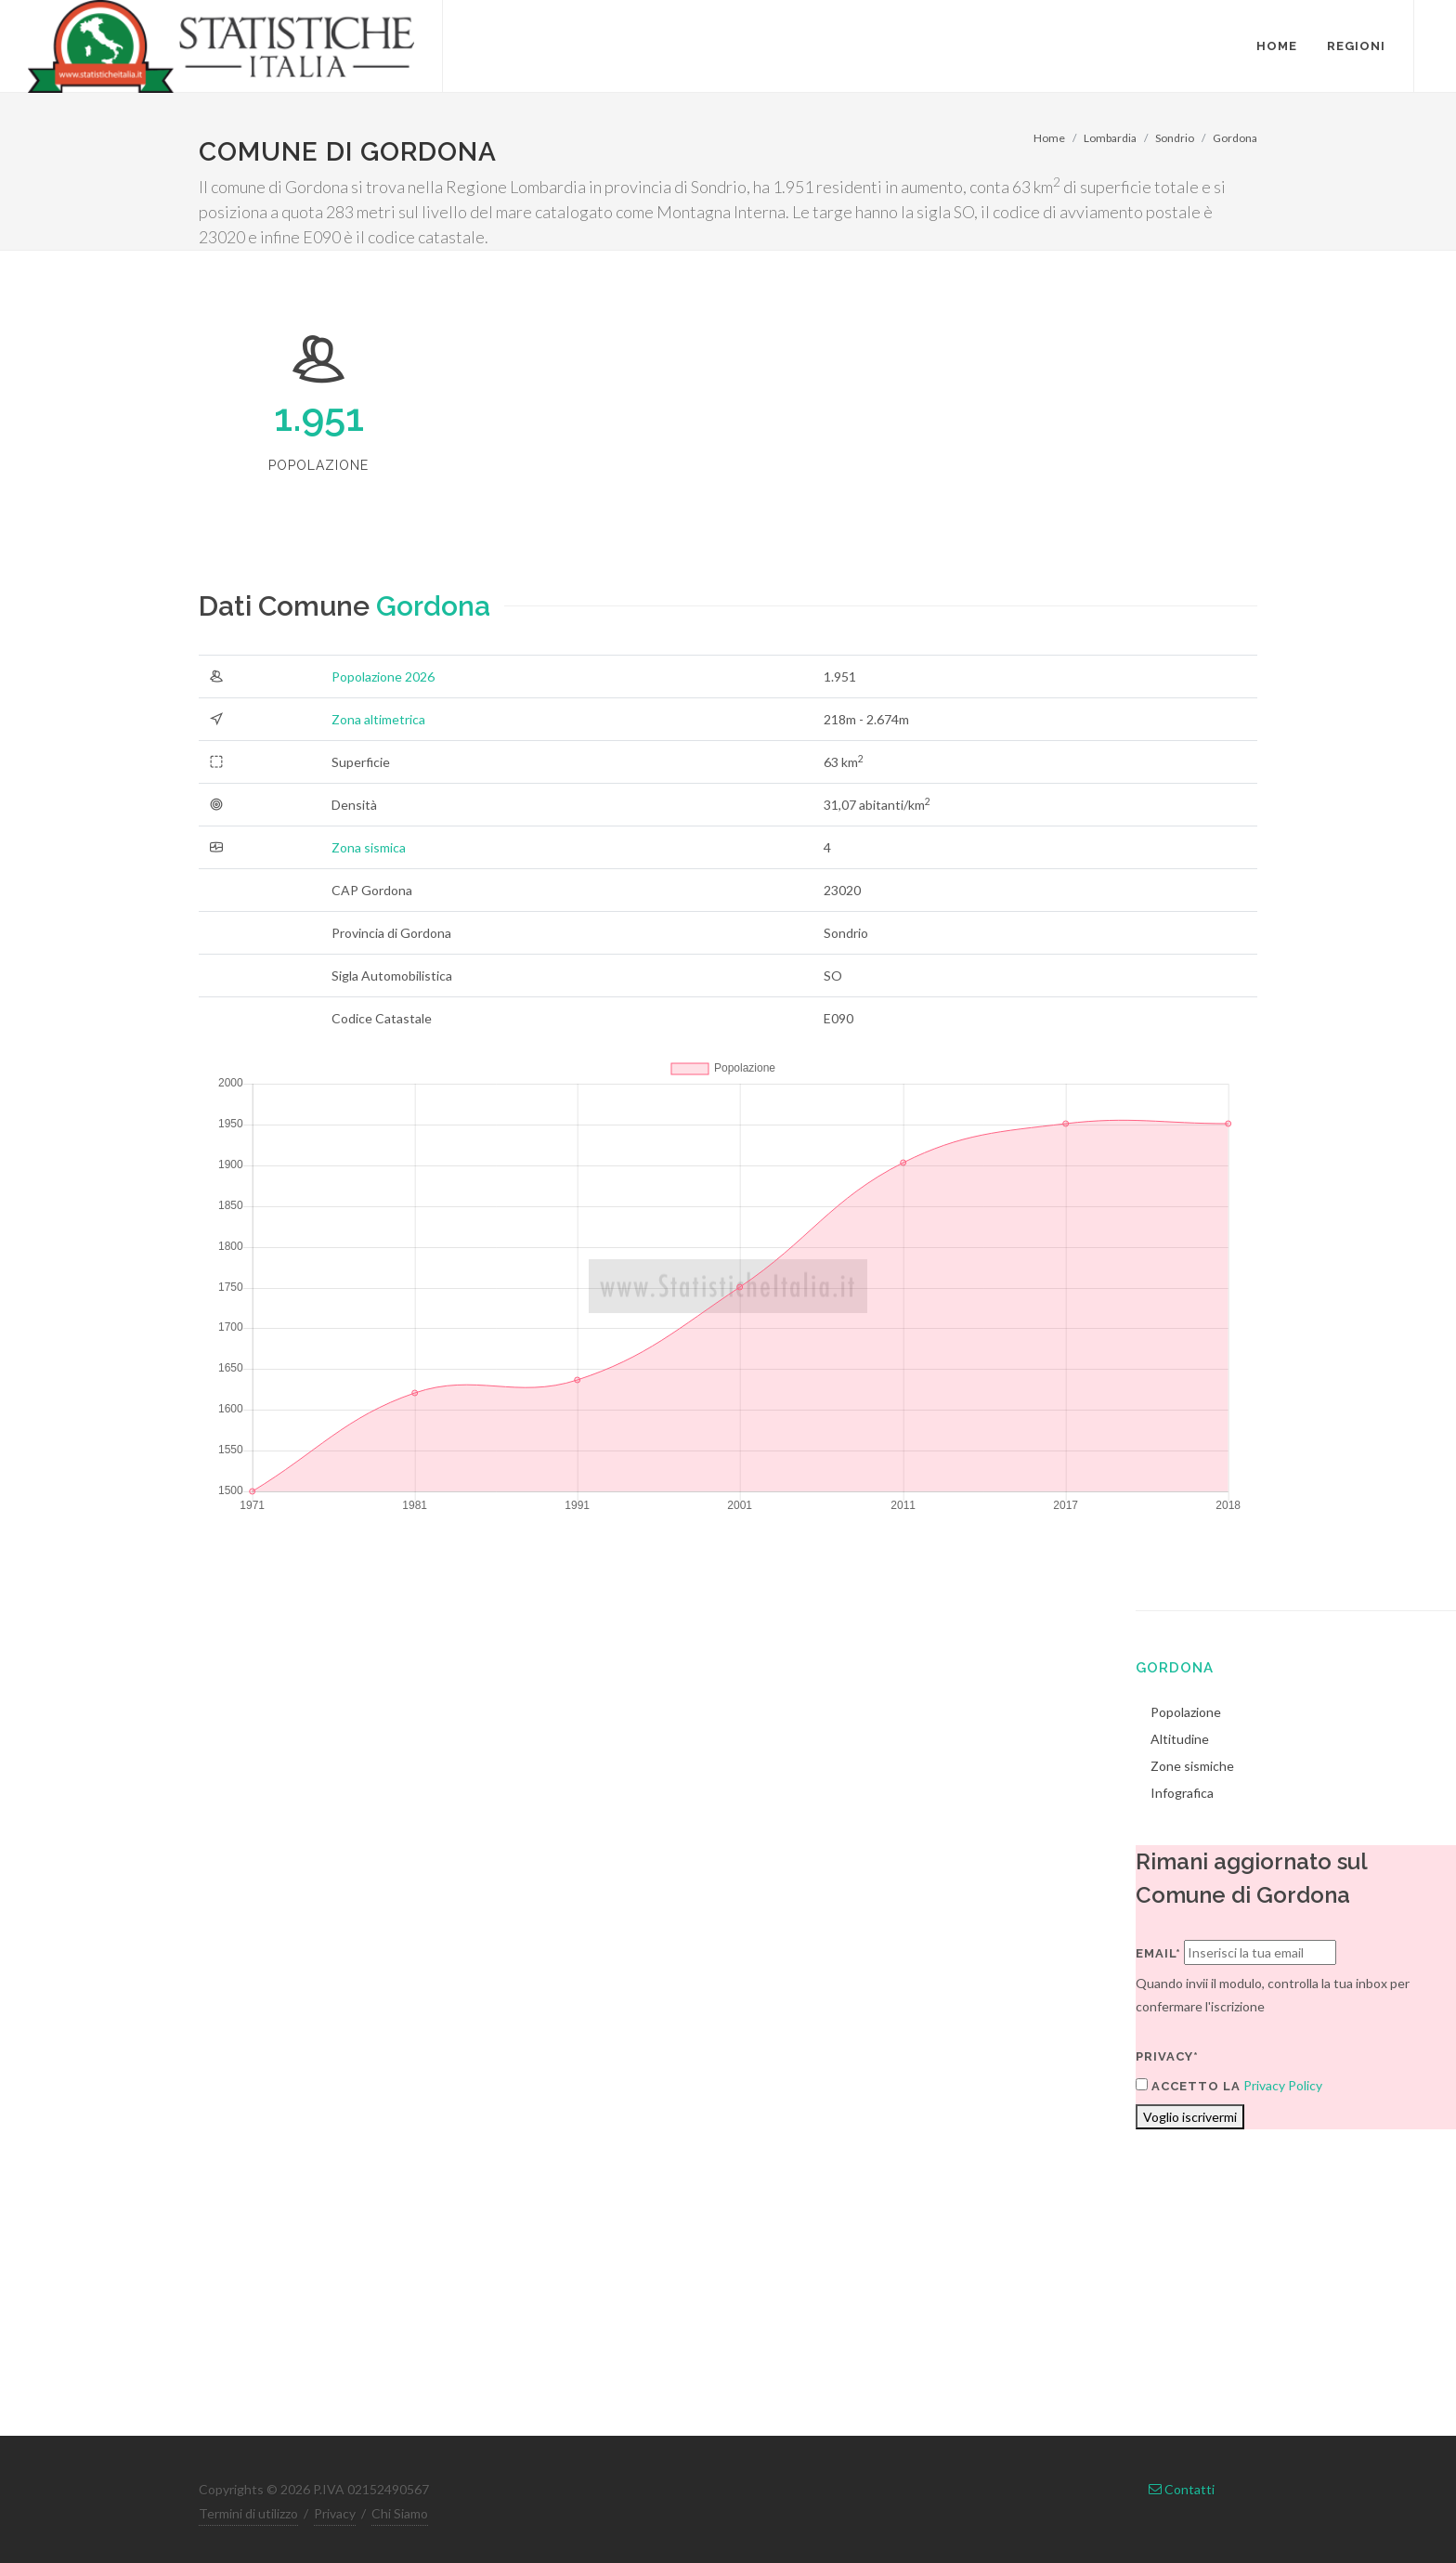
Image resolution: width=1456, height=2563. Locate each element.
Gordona (1235, 138)
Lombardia (1110, 138)
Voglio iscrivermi (1190, 2117)
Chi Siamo (399, 2513)
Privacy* (1167, 2056)
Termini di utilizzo (248, 2513)
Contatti (1182, 2489)
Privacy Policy (1282, 2085)
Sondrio (1174, 138)
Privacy (335, 2513)
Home (1049, 138)
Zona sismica (369, 847)
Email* (1158, 1953)
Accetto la (1188, 2085)
